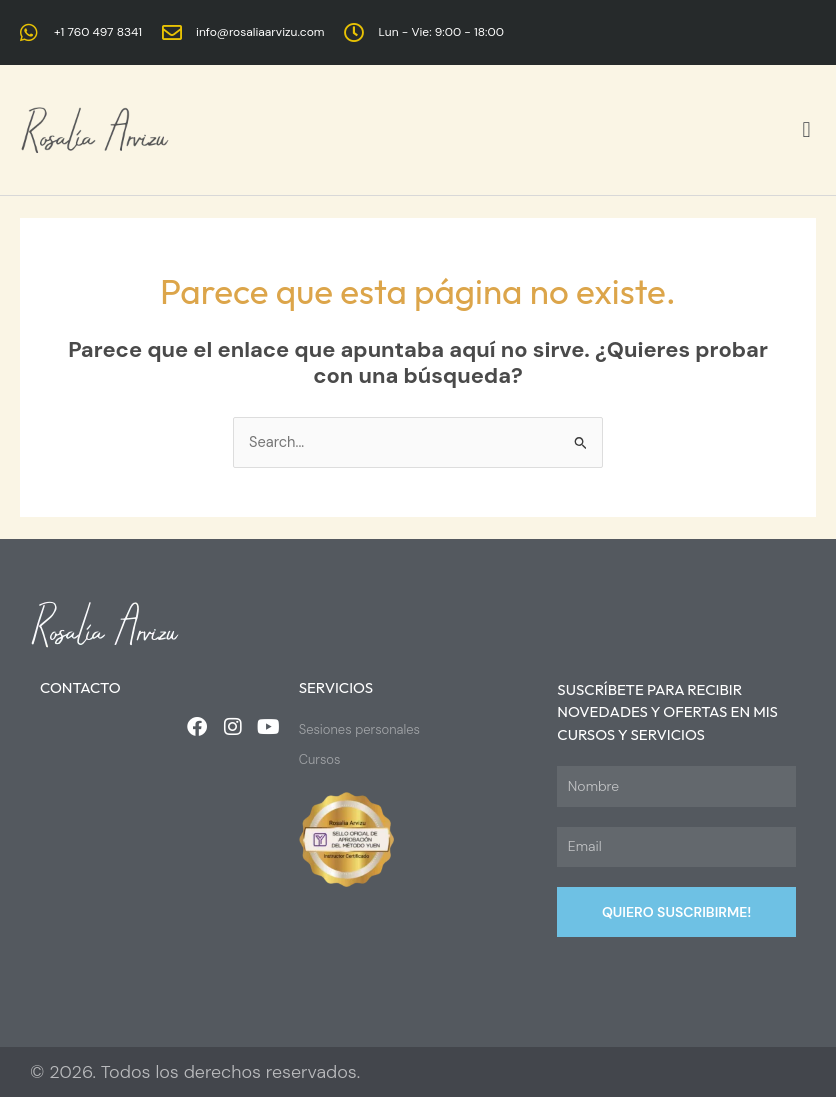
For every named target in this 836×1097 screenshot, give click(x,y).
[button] (806, 130)
